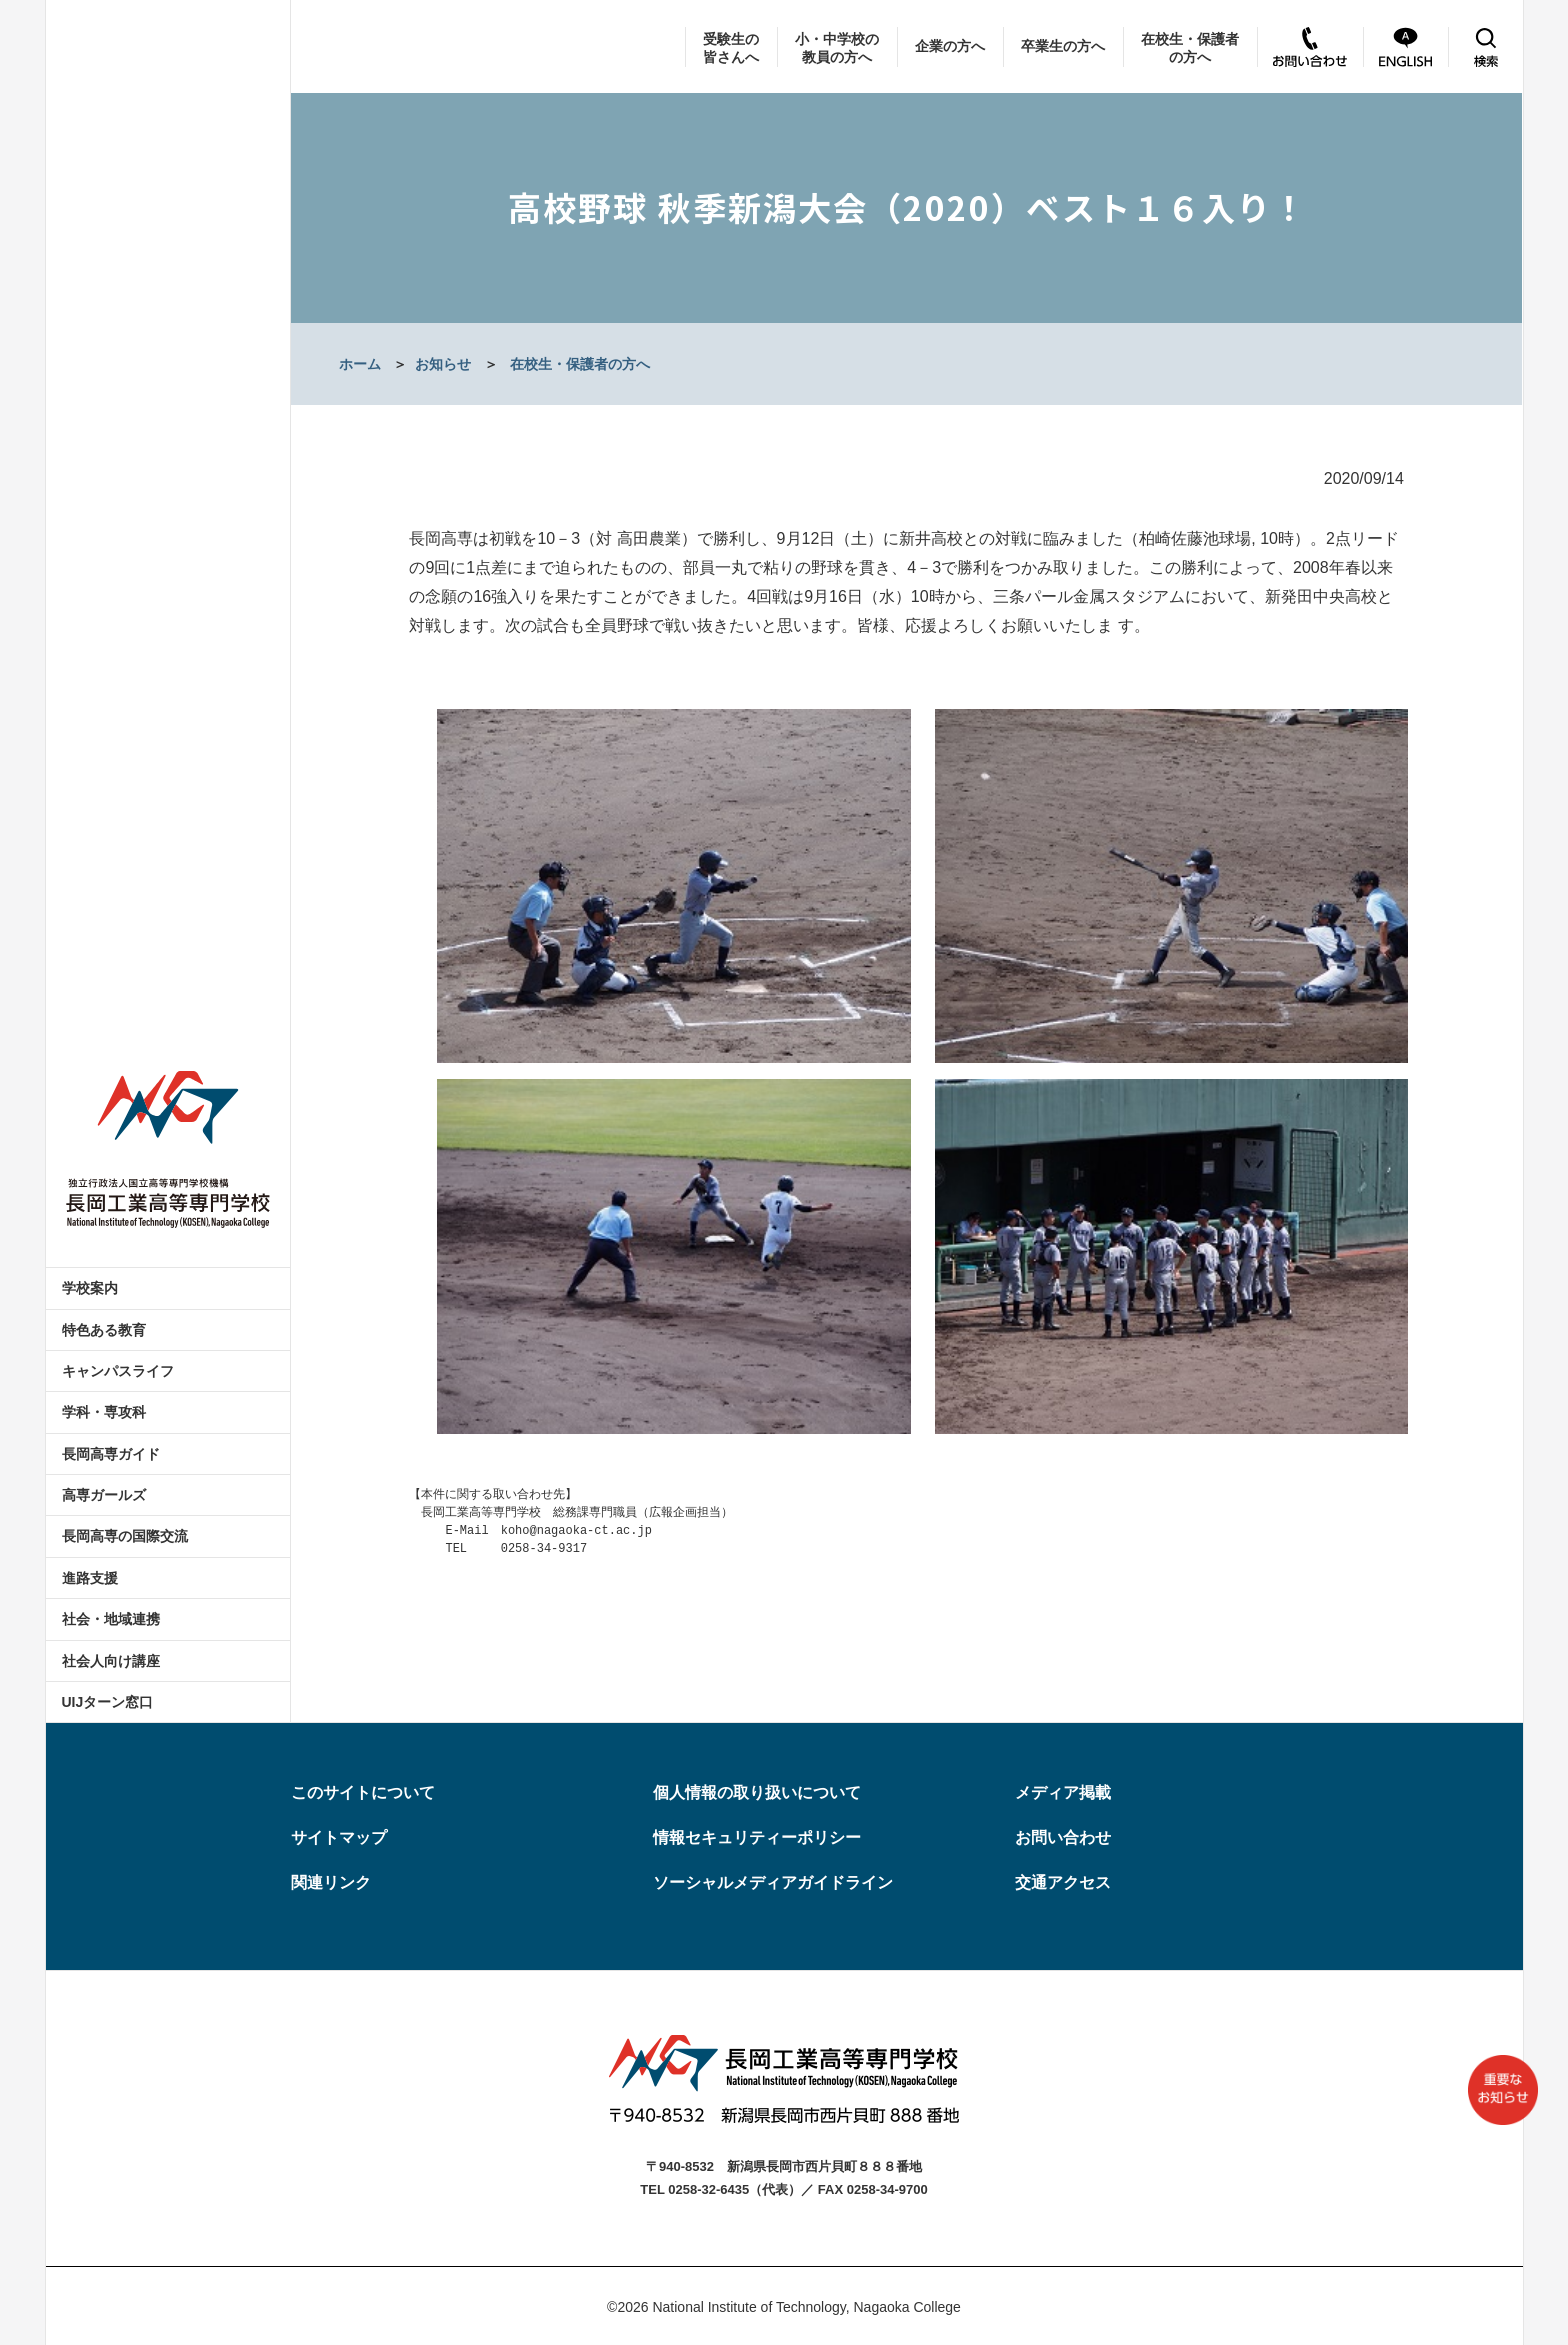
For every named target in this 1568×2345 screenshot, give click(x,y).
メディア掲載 (1063, 1792)
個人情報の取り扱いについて (757, 1792)
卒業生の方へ (1063, 46)
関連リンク (331, 1882)
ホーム (360, 364)
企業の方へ (950, 46)
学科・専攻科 (104, 1412)
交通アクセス (1063, 1882)
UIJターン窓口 (108, 1702)
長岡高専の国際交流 (125, 1536)
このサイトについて (363, 1792)
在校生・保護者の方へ (1190, 48)
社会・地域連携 (111, 1619)
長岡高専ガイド (111, 1454)
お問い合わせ (1063, 1837)
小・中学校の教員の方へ (837, 48)
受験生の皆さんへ (731, 48)
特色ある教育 (104, 1330)
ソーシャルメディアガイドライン (773, 1882)
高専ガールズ (104, 1495)
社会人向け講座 (111, 1661)
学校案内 (90, 1288)
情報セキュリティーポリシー (757, 1837)
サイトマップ (339, 1837)
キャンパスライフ (118, 1371)
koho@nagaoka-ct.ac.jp (576, 1531)
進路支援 (90, 1578)
